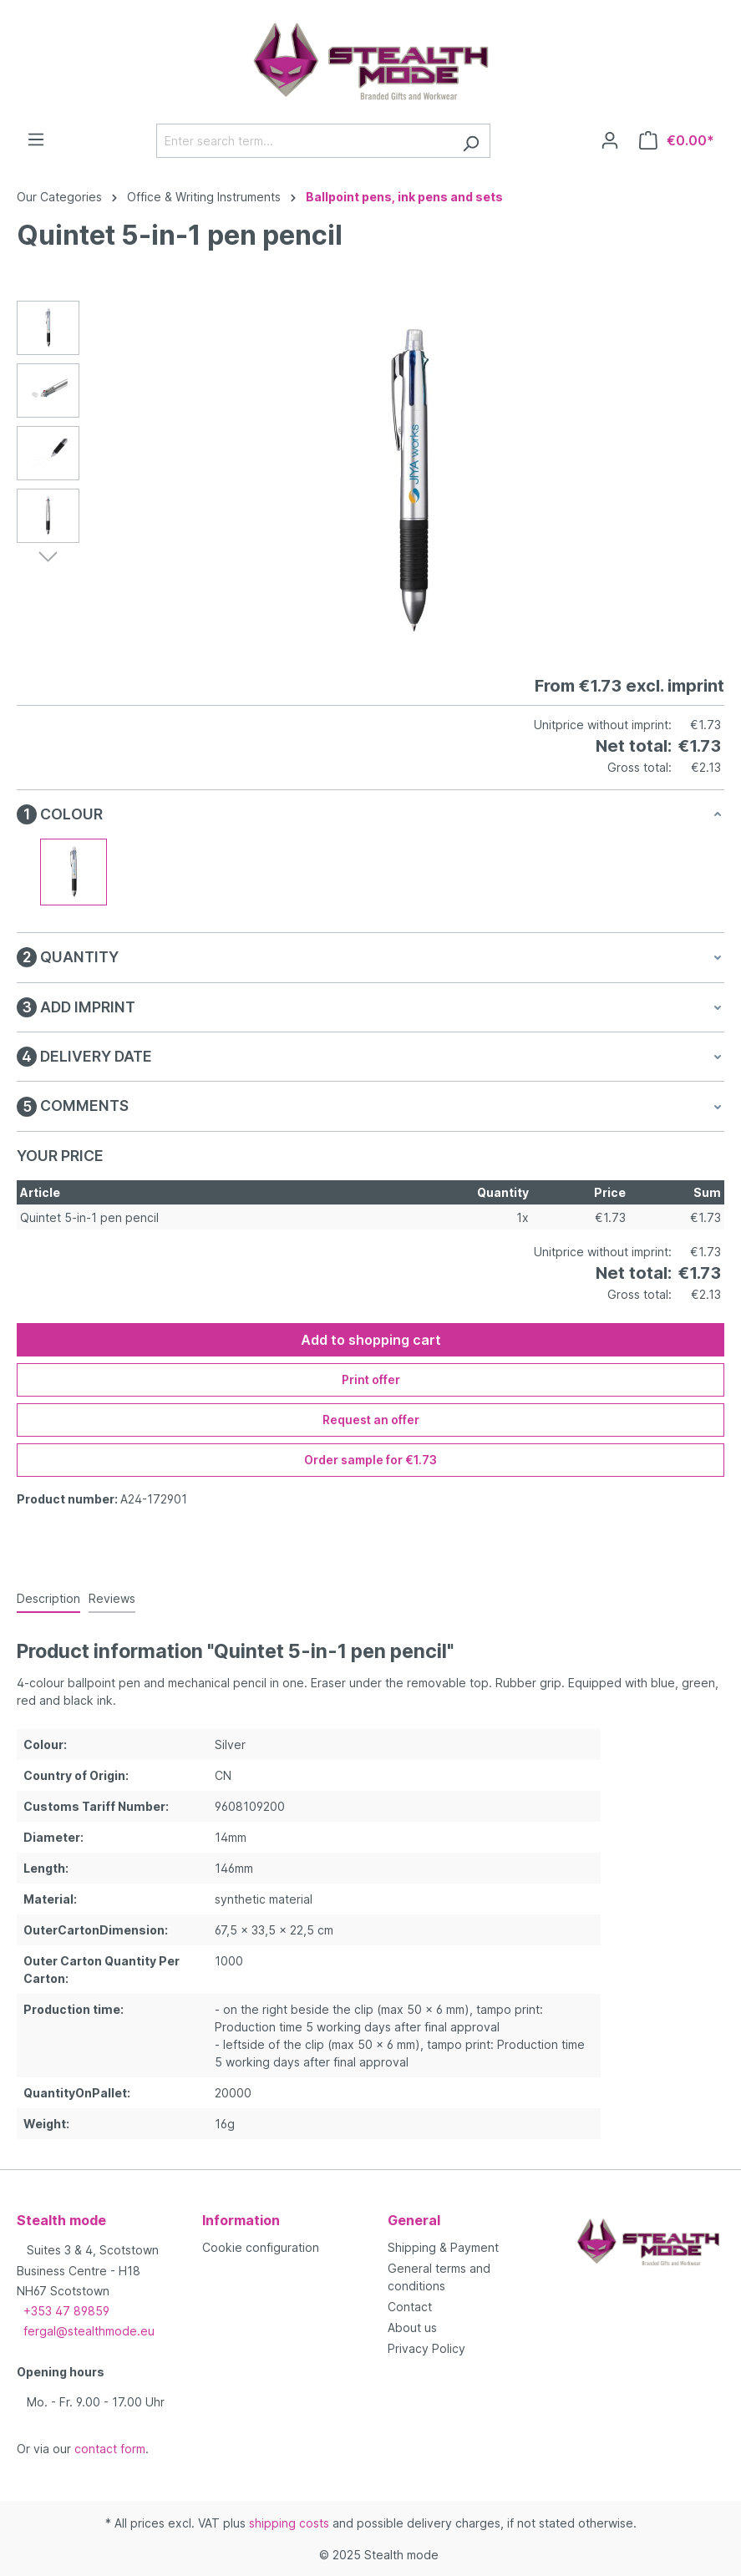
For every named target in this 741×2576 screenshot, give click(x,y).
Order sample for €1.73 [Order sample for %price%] (370, 1460)
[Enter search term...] (304, 141)
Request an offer (370, 1419)
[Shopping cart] (676, 140)
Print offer (371, 1379)
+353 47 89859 (66, 2311)
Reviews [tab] (112, 1598)
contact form (109, 2449)
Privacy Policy (426, 2348)
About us (412, 2327)
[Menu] (36, 139)
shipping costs (289, 2523)
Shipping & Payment (443, 2247)
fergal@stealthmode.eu (89, 2331)
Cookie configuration (260, 2247)
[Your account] (610, 140)
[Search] (470, 141)
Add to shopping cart (371, 1339)
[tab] (48, 1599)
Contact (410, 2307)
